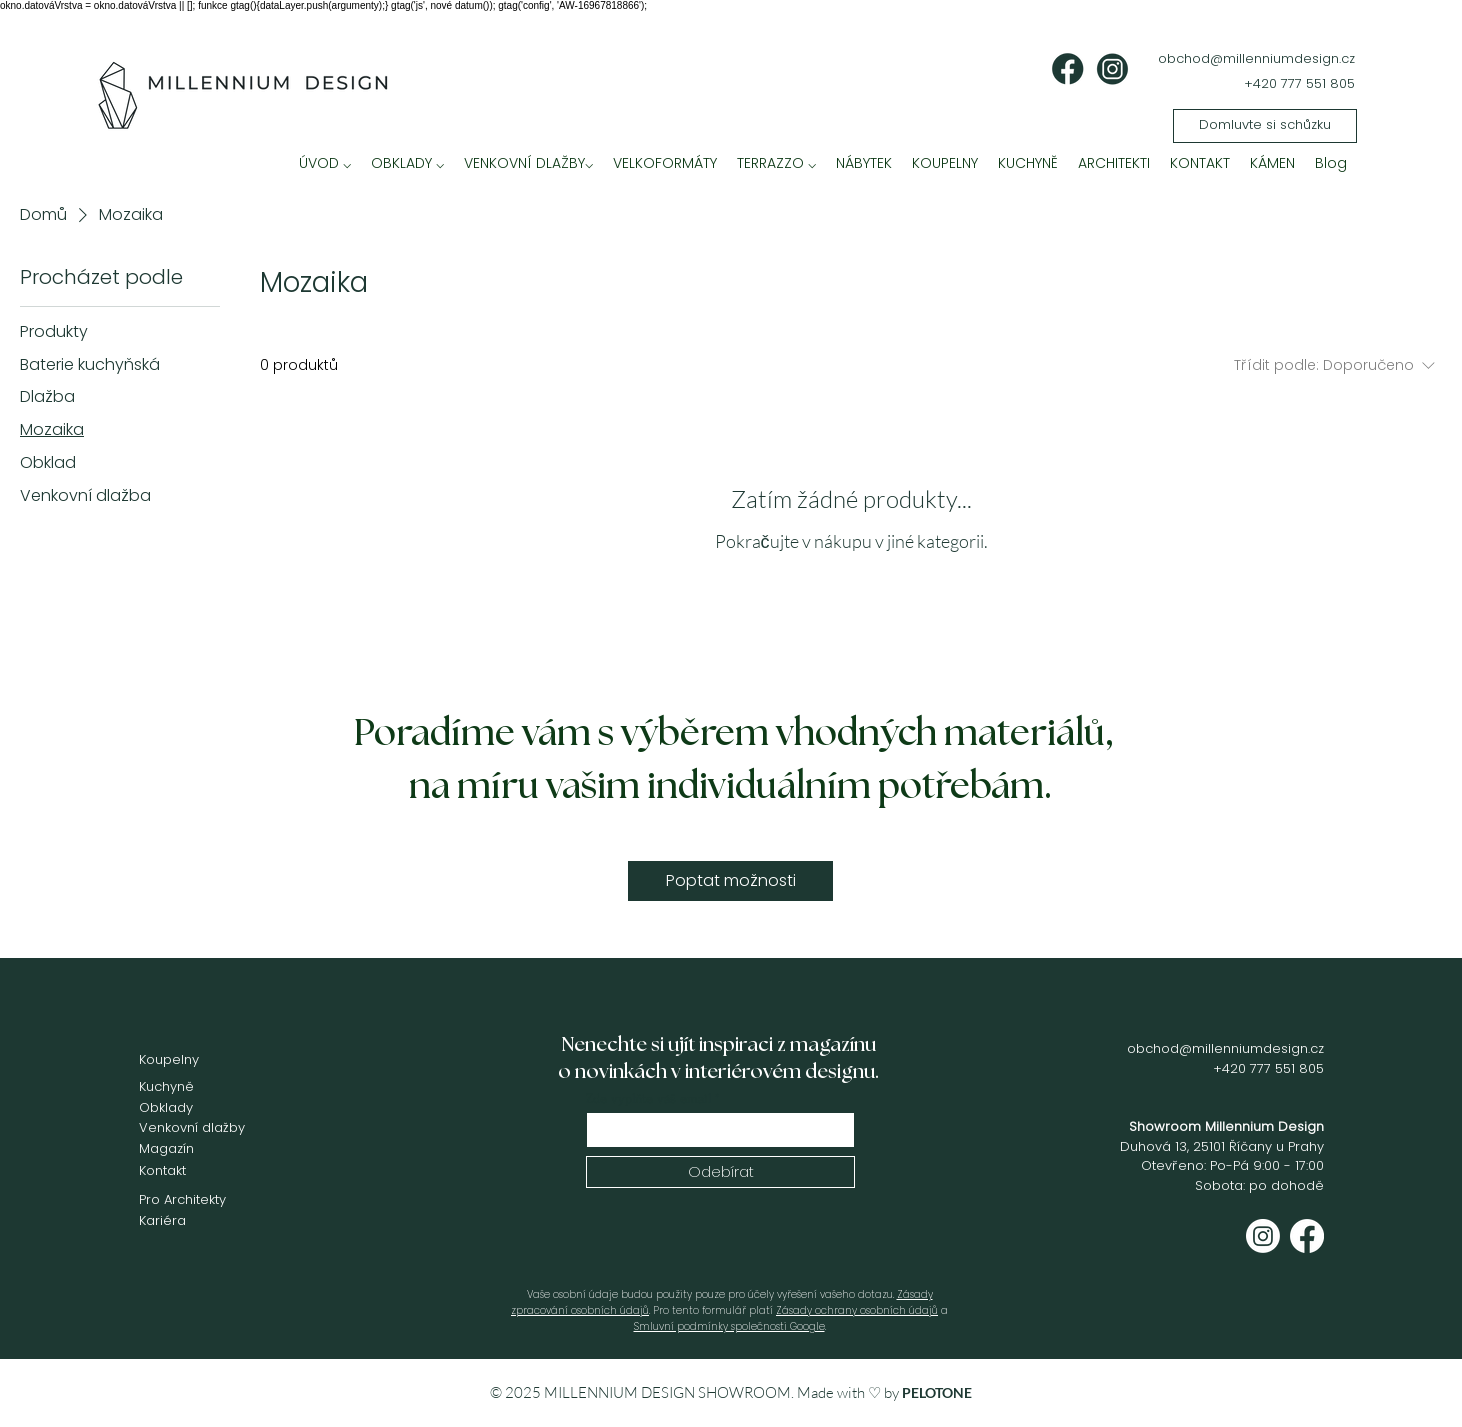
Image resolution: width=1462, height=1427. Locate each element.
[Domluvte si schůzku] (1265, 126)
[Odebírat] (720, 1172)
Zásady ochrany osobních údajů (857, 1310)
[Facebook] (1307, 1236)
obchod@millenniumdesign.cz (1256, 58)
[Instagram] (1263, 1236)
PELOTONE (937, 1392)
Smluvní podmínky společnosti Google (729, 1326)
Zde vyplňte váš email (648, 1099)
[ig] (1112, 69)
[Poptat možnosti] (730, 881)
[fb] (1068, 69)
